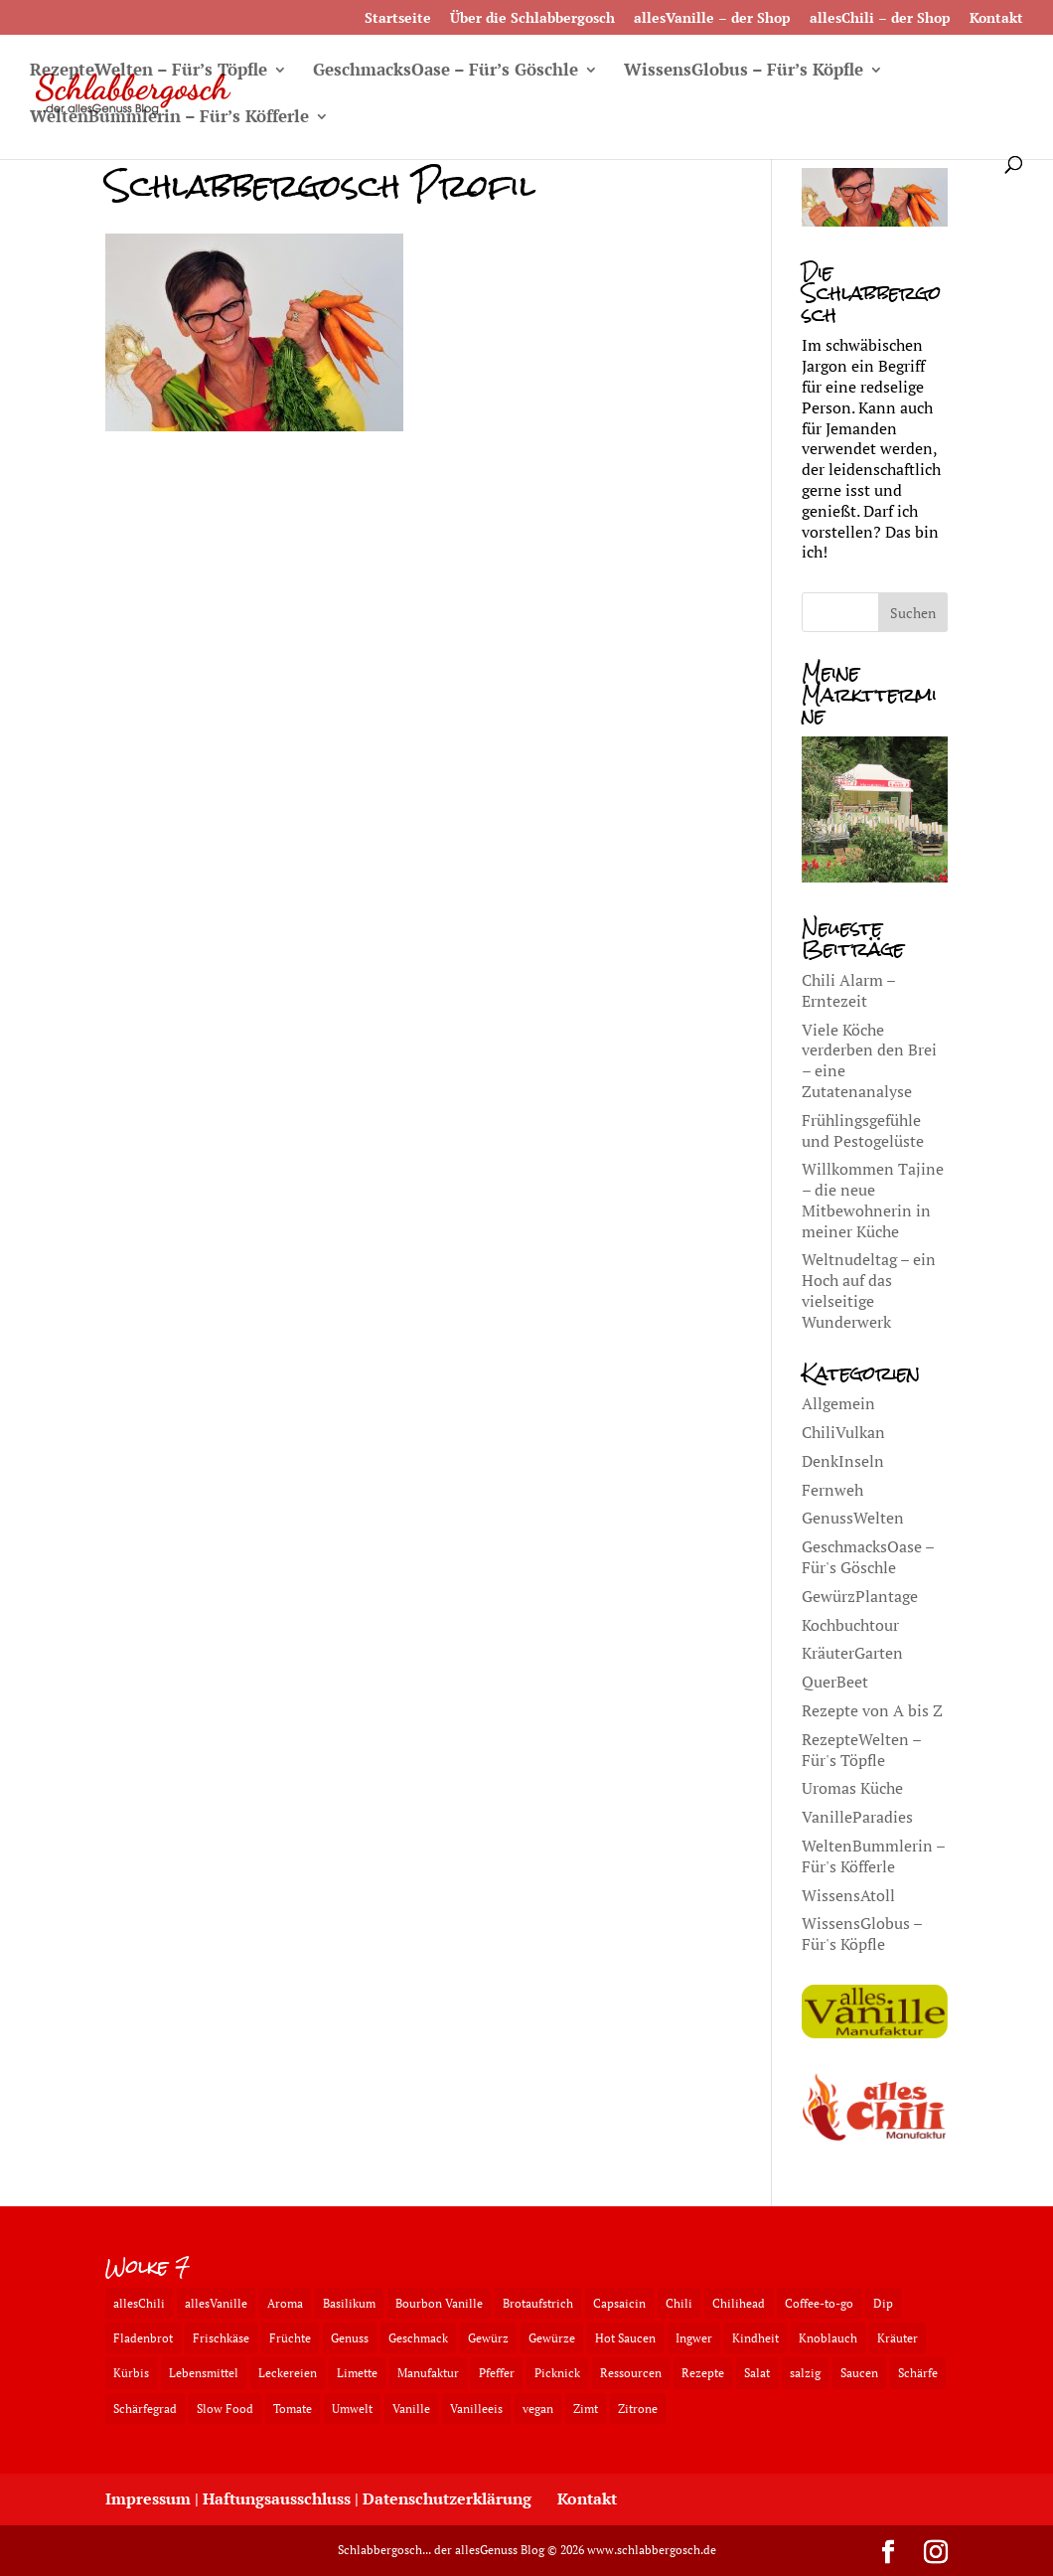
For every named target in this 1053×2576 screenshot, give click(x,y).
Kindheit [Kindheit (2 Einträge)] (755, 2338)
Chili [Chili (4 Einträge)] (679, 2303)
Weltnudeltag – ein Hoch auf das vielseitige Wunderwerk (869, 1290)
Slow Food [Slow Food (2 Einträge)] (225, 2408)
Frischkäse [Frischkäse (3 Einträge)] (221, 2338)
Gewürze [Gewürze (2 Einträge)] (551, 2338)
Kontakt (996, 19)
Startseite (398, 19)
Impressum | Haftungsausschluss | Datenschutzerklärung (318, 2498)
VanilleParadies (857, 1817)
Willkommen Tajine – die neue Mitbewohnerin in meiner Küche (873, 1199)
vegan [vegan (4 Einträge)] (538, 2408)
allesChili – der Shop (880, 19)
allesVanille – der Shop (712, 19)
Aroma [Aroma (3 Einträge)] (285, 2303)
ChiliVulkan (843, 1432)
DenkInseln (843, 1461)
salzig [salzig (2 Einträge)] (805, 2372)
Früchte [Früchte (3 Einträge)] (290, 2338)
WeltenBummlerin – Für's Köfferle (873, 1856)
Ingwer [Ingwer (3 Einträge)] (694, 2338)
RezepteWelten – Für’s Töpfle (148, 71)
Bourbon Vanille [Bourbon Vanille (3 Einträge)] (439, 2303)
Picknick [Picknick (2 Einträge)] (557, 2372)
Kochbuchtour (850, 1625)
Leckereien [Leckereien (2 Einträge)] (287, 2372)
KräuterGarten (852, 1653)
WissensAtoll (848, 1895)
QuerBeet (835, 1681)
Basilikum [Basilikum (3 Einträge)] (349, 2303)
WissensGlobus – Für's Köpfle (862, 1933)
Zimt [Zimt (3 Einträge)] (585, 2408)
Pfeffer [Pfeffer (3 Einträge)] (497, 2372)
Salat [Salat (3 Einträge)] (757, 2372)
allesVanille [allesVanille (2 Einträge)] (216, 2303)
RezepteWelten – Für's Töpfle (861, 1749)
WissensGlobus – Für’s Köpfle (743, 71)
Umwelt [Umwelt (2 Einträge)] (352, 2408)
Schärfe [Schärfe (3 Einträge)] (918, 2372)
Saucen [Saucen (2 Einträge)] (859, 2372)
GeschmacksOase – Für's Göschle (868, 1556)
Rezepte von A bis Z (872, 1710)
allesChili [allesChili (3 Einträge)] (139, 2303)
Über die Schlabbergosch (532, 19)
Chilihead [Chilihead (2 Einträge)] (738, 2303)
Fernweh (832, 1490)
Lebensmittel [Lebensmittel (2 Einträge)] (203, 2372)
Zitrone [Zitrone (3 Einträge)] (638, 2408)
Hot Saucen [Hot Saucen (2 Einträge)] (625, 2338)
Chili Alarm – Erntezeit (848, 990)
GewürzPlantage (860, 1596)
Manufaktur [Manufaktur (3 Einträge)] (428, 2372)
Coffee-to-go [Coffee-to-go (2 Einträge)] (819, 2303)
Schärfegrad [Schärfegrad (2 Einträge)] (145, 2408)
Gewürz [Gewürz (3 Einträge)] (488, 2338)
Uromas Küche (852, 1788)
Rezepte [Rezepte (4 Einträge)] (702, 2372)
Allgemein (838, 1403)
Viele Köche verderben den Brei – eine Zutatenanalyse (869, 1060)
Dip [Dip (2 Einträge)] (883, 2303)
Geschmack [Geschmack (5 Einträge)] (418, 2338)
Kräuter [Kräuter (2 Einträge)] (897, 2338)
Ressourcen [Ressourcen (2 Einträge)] (631, 2372)
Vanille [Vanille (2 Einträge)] (411, 2408)
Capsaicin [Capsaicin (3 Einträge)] (619, 2303)
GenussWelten (853, 1518)
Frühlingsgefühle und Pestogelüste (863, 1130)
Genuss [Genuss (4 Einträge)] (350, 2338)
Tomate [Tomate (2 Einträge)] (292, 2408)
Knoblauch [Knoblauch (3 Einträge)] (828, 2338)
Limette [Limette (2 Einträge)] (357, 2372)
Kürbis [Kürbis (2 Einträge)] (131, 2372)
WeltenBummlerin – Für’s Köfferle (169, 118)
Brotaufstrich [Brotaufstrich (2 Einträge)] (538, 2303)
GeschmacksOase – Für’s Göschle (445, 71)
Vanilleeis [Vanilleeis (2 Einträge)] (476, 2408)
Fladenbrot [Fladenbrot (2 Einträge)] (143, 2338)
